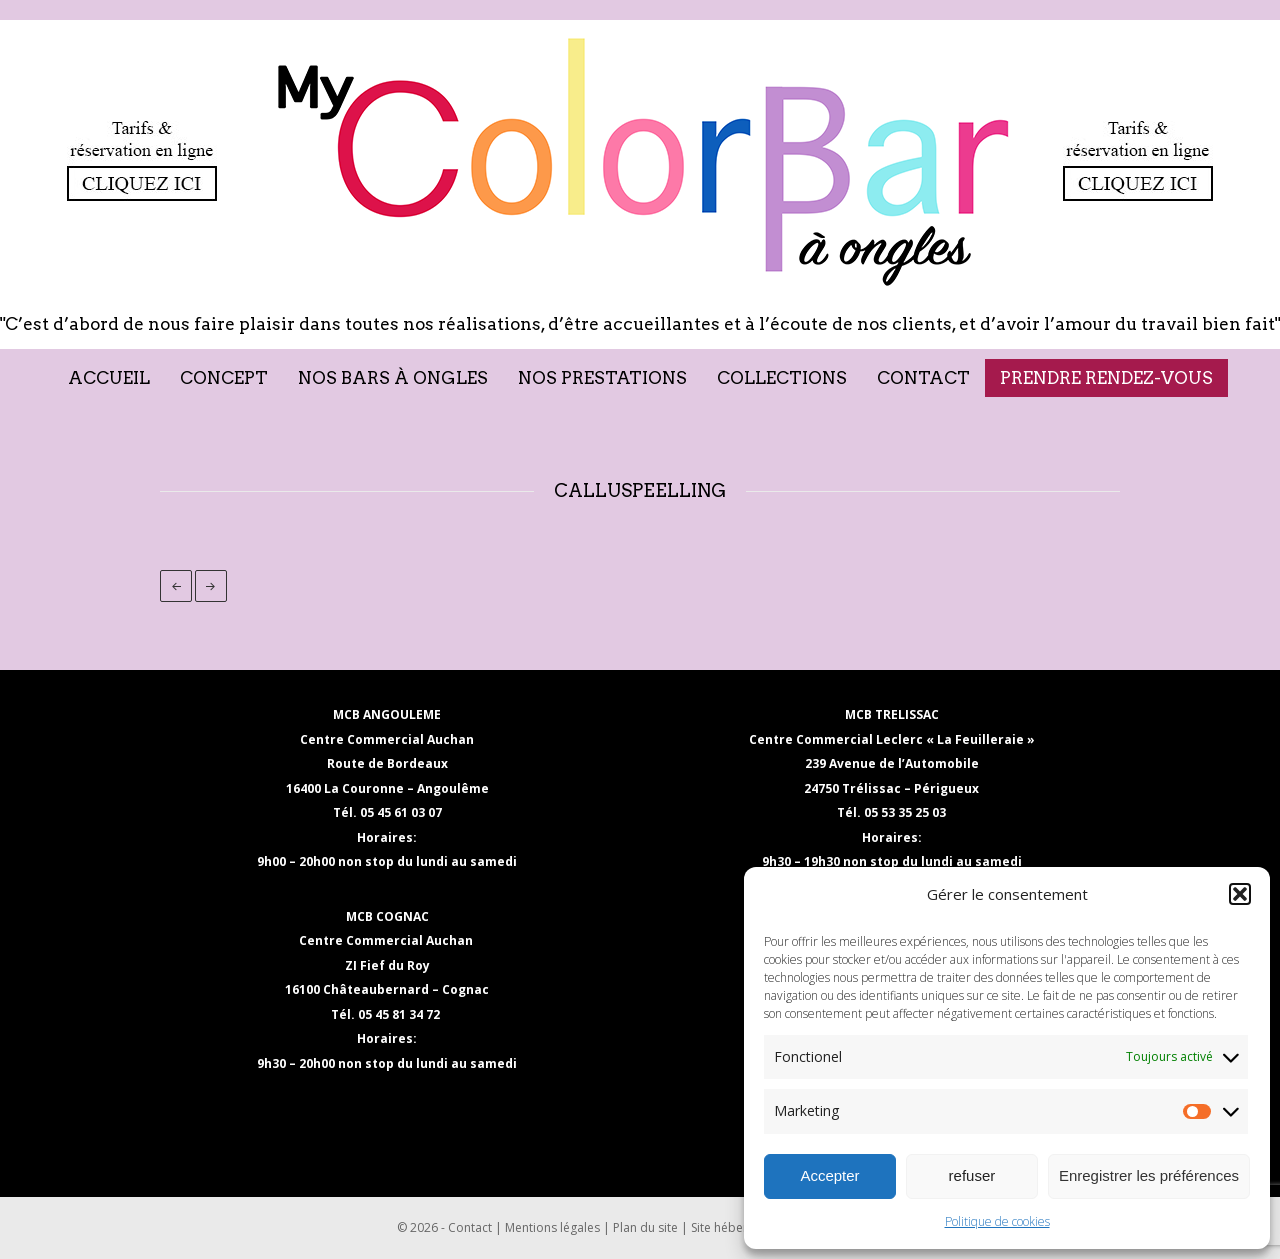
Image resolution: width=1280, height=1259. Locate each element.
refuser (972, 1175)
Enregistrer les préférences (1149, 1175)
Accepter (829, 1175)
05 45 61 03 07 (401, 812)
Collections (782, 378)
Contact (923, 378)
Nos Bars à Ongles (393, 378)
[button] (1240, 894)
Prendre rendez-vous (1106, 378)
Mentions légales (552, 1227)
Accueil (109, 378)
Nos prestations (602, 378)
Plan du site (645, 1227)
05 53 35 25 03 (905, 812)
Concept (224, 378)
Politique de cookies (997, 1221)
